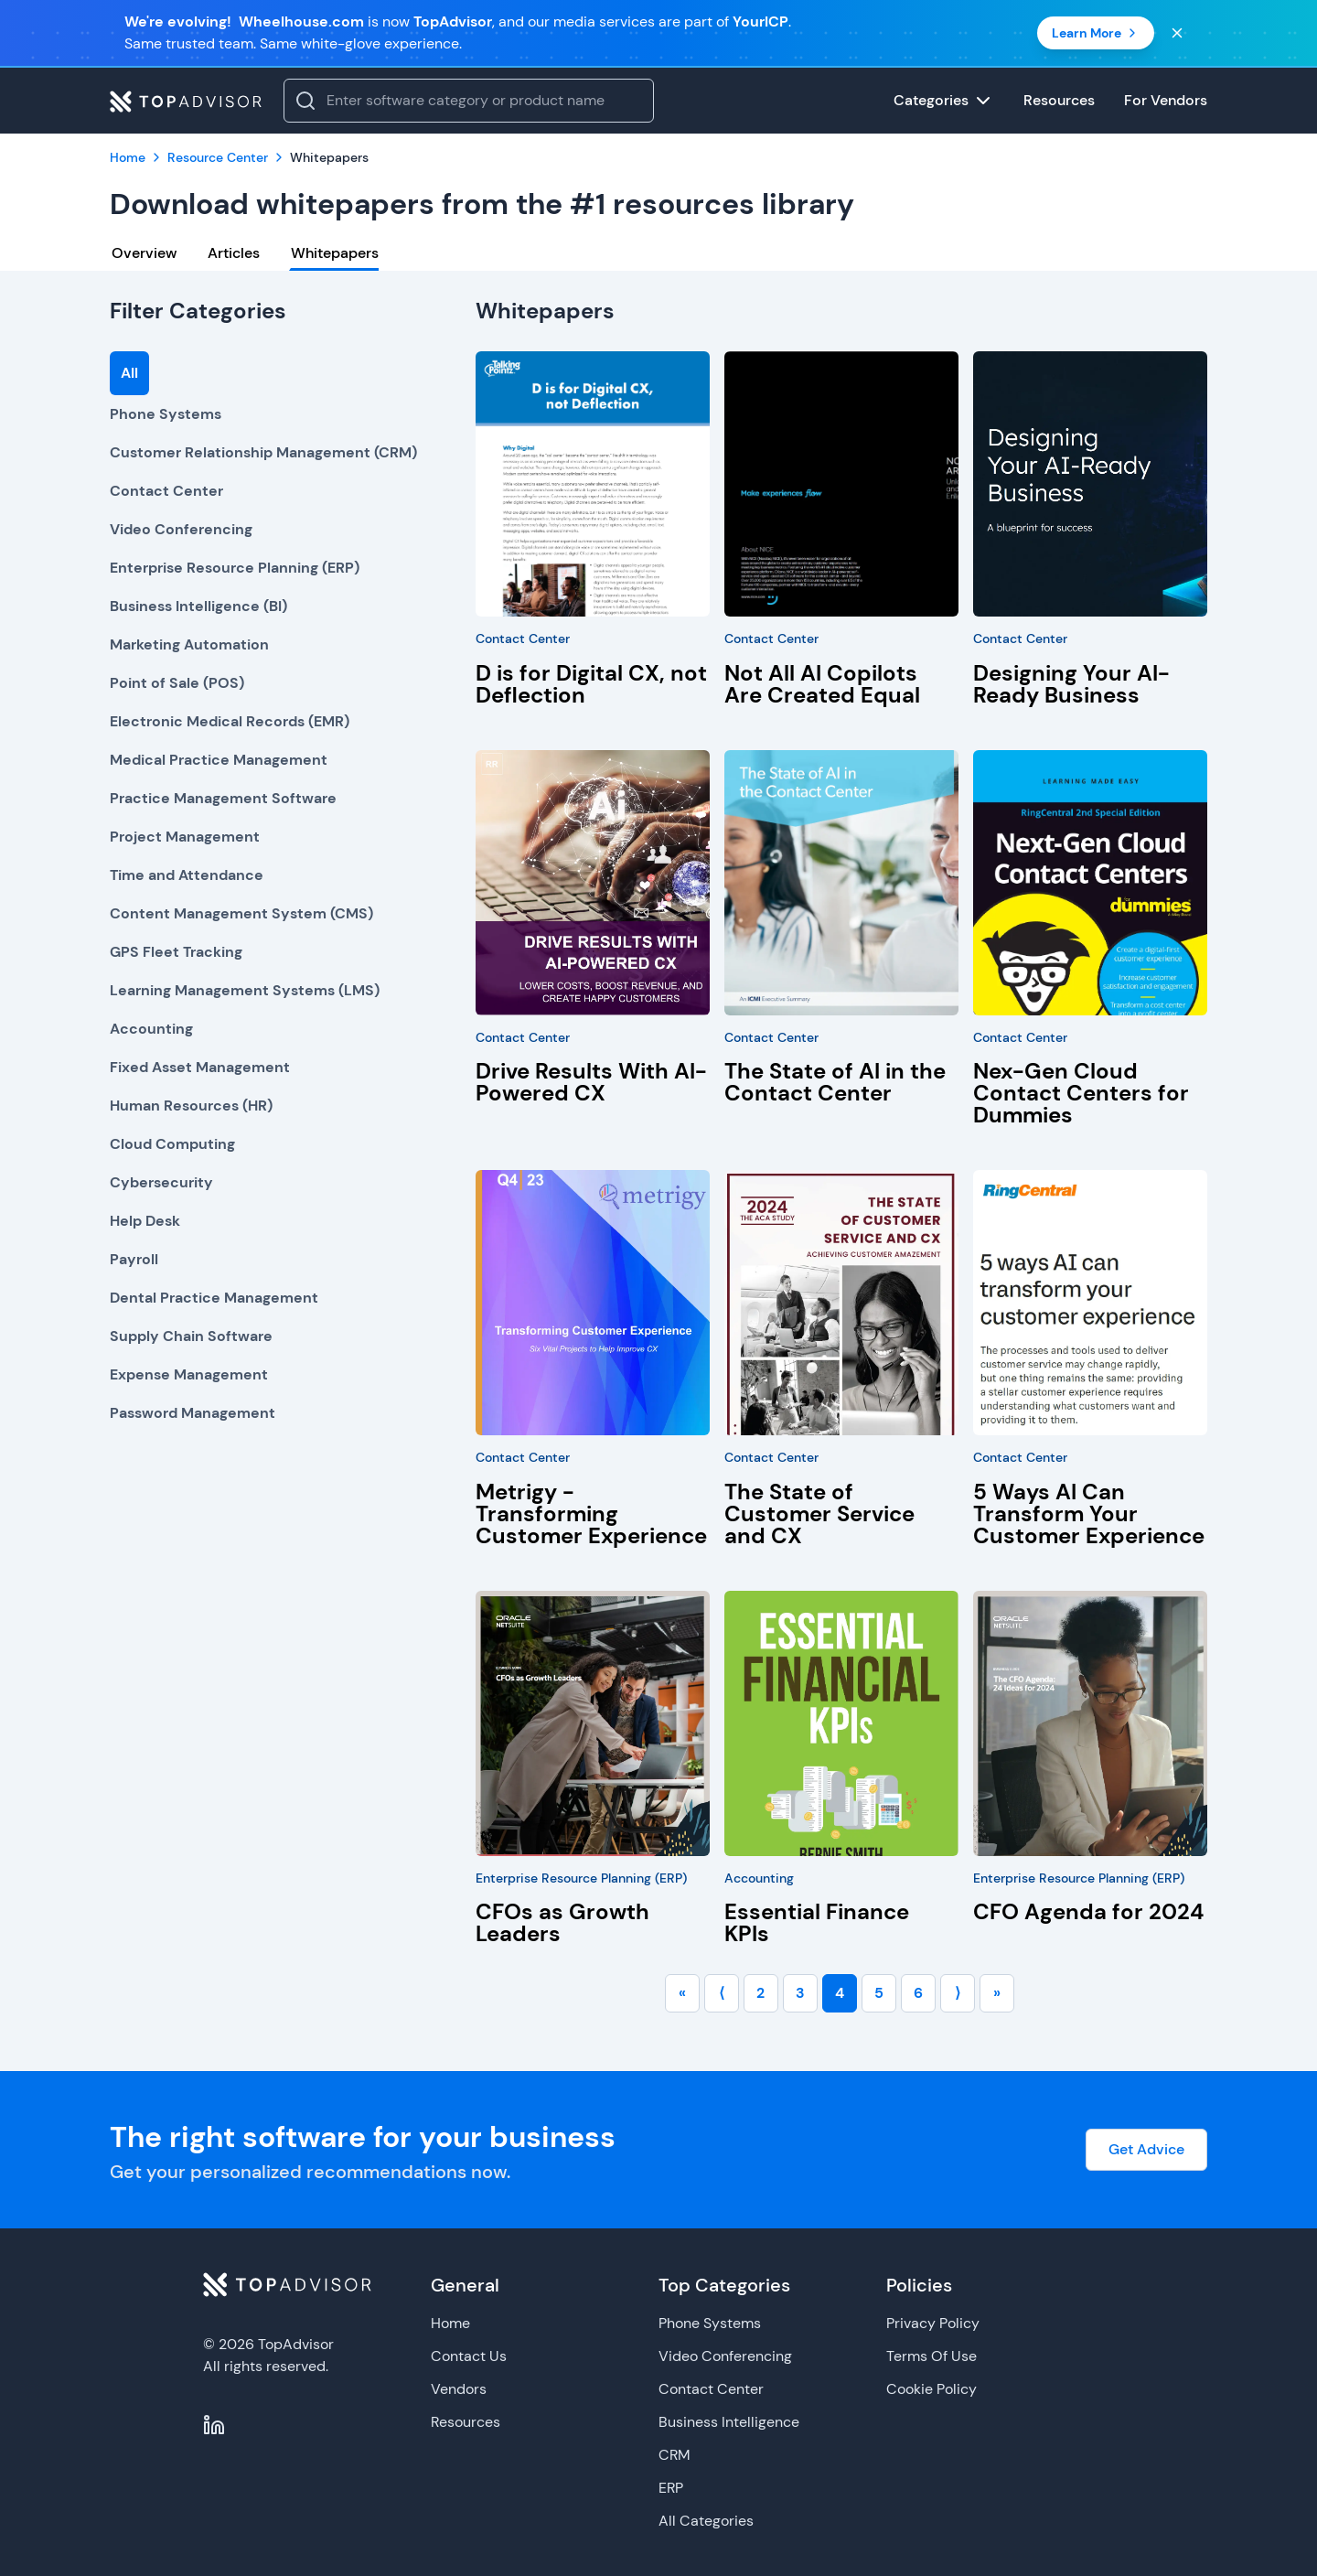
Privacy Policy (933, 2323)
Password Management (192, 1412)
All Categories (706, 2520)
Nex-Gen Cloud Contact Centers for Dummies (1081, 1093)
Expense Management (189, 1374)
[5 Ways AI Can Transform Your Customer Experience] (1090, 1302)
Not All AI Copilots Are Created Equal (822, 684)
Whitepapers (335, 253)
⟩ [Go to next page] (957, 1992)
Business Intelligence (728, 2421)
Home (450, 2323)
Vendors (459, 2389)
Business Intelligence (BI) (198, 606)
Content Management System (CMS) (241, 913)
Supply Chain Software (191, 1336)
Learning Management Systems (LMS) (245, 990)
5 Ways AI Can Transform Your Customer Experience (1089, 1513)
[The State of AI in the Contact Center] (841, 882)
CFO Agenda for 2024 (1088, 1911)
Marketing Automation (189, 644)
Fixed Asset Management (200, 1067)
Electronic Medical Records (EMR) (229, 721)
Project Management (185, 836)
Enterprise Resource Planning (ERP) (234, 567)
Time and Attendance (186, 875)
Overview (144, 253)
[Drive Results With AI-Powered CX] (593, 882)
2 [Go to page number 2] (760, 1992)
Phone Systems (165, 414)
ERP (670, 2487)
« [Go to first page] (682, 1992)
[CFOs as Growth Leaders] (593, 1723)
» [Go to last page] (997, 1992)
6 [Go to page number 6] (918, 1992)
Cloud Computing (172, 1144)
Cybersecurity (161, 1182)
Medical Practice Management (218, 759)
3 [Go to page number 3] (800, 1992)
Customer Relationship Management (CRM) (263, 452)
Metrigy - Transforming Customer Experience (591, 1513)
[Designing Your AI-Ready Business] (1090, 484)
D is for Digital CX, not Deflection (591, 684)
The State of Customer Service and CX (819, 1513)
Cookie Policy (931, 2389)
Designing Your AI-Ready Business (1071, 684)
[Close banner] (1177, 32)
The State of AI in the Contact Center (835, 1082)
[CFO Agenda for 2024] (1090, 1723)
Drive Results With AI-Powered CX (591, 1082)
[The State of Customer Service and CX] (841, 1302)
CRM (674, 2454)
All (129, 372)
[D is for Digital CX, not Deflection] (593, 484)
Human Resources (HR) (191, 1105)
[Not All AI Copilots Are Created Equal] (841, 484)
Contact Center (166, 490)
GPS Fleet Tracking (176, 951)
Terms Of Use (931, 2356)
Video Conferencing (181, 529)
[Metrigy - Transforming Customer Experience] (593, 1302)
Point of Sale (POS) (177, 682)
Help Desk (145, 1220)
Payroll (134, 1259)
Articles (234, 253)
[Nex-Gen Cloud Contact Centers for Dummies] (1090, 882)
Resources (465, 2421)
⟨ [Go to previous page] (721, 1992)
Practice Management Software (223, 798)
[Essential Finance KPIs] (841, 1723)
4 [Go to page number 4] (839, 1992)
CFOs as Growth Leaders (562, 1922)
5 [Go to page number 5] (878, 1992)
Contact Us (469, 2356)
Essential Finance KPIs (816, 1922)
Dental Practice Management (214, 1297)
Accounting (151, 1028)
